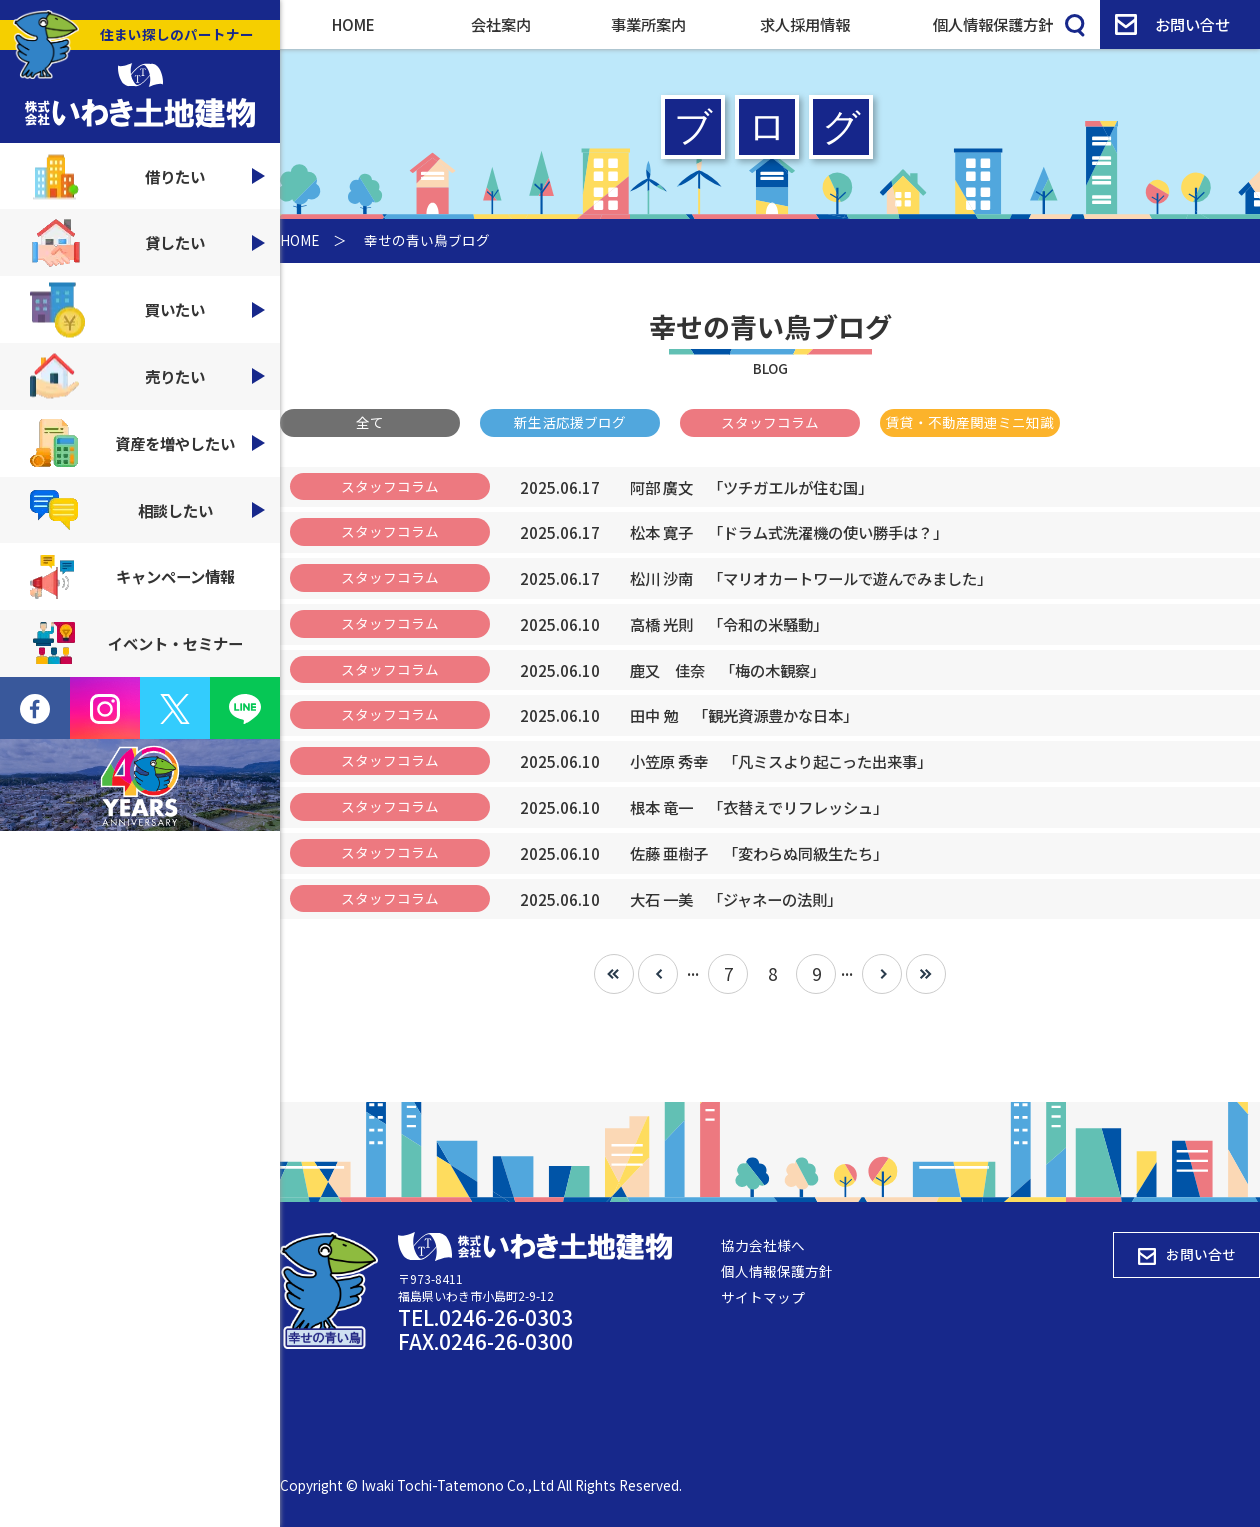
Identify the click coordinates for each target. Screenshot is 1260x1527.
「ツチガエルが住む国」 (751, 487)
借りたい (147, 176)
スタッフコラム (770, 422)
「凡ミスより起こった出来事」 (781, 761)
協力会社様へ (763, 1245)
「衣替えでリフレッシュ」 (759, 807)
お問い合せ (1172, 24)
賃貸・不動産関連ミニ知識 (970, 422)
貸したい (147, 243)
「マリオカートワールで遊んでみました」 (811, 578)
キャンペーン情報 (132, 577)
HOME (353, 24)
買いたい (147, 309)
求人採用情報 (805, 24)
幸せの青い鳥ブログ (427, 240)
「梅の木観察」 (727, 670)
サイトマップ (763, 1297)
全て (370, 422)
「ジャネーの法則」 (736, 899)
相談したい (147, 510)
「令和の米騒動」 (729, 624)
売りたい (147, 376)
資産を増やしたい (147, 443)
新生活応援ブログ (570, 422)
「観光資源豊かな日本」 (744, 715)
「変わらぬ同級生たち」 (759, 853)
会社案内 (501, 24)
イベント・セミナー (136, 643)
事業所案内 (648, 24)
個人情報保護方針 (993, 24)
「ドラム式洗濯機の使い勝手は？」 (789, 532)
